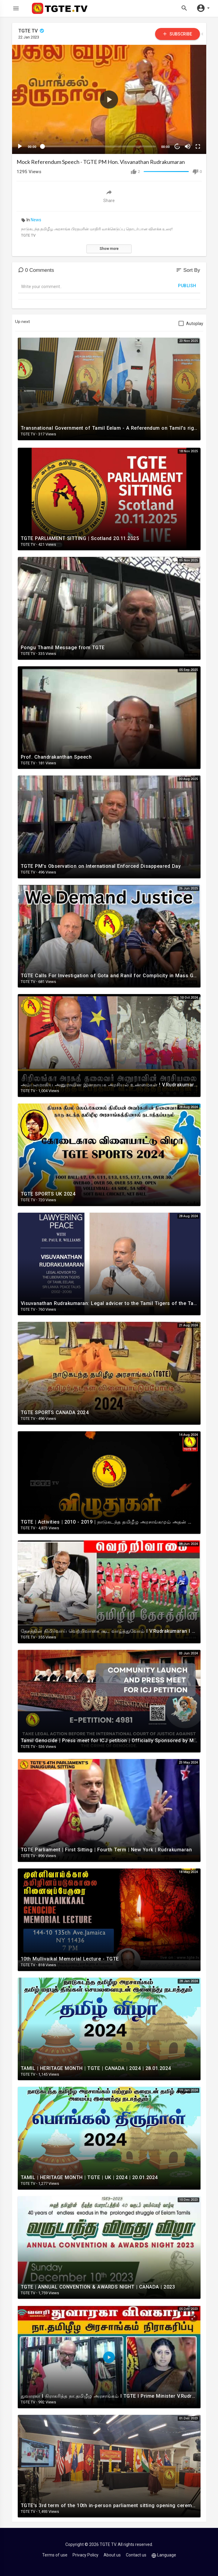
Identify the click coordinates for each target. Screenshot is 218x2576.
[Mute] (188, 146)
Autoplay (194, 323)
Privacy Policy (85, 2555)
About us (112, 2555)
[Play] (20, 146)
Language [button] (163, 2555)
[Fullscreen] (198, 146)
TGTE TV (31, 31)
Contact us (136, 2555)
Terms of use (54, 2555)
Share (109, 196)
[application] (109, 99)
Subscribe (177, 33)
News (36, 219)
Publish (187, 285)
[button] (109, 100)
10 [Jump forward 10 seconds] (177, 146)
